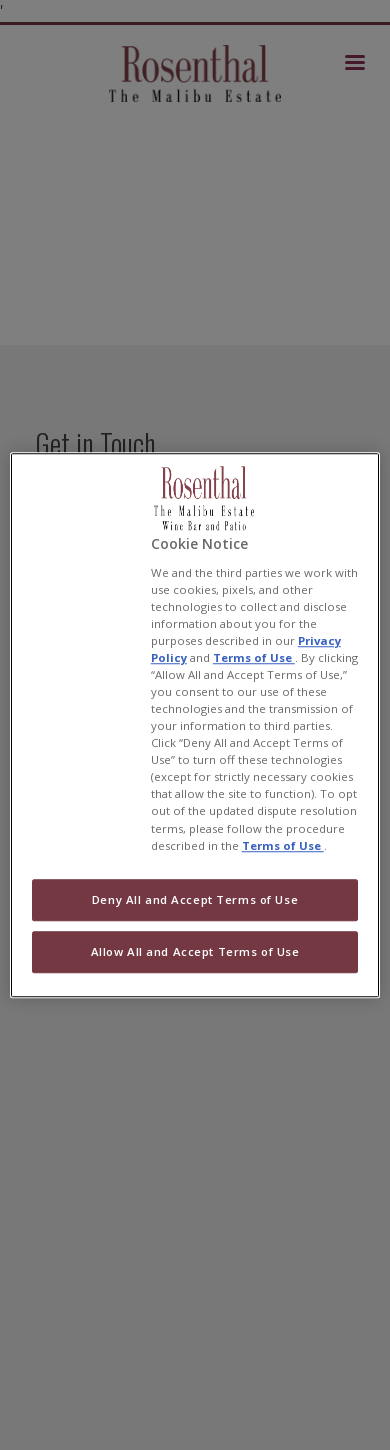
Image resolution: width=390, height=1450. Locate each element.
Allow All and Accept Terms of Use (195, 951)
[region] (195, 725)
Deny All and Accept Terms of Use (195, 899)
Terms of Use (254, 657)
